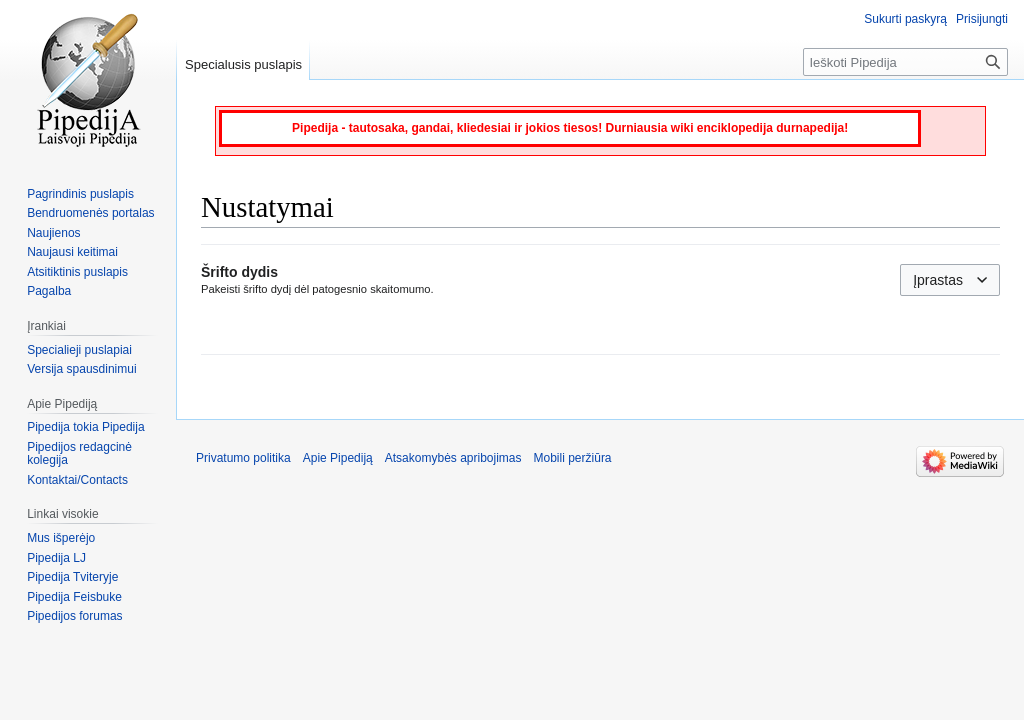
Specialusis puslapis (243, 64)
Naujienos (53, 233)
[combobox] (950, 280)
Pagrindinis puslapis (80, 194)
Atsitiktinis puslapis (77, 272)
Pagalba (49, 291)
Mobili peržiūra (573, 458)
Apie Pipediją (338, 458)
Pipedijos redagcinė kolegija (79, 454)
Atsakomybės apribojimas (453, 458)
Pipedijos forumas (74, 616)
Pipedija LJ (56, 558)
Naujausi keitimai (72, 252)
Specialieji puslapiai (79, 350)
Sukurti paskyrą (905, 19)
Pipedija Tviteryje (72, 577)
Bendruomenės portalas (90, 213)
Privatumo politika (243, 458)
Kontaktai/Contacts (77, 480)
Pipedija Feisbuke (74, 597)
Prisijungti (982, 19)
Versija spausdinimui (81, 369)
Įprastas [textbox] (938, 280)
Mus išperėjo (61, 538)
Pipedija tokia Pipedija (85, 427)
